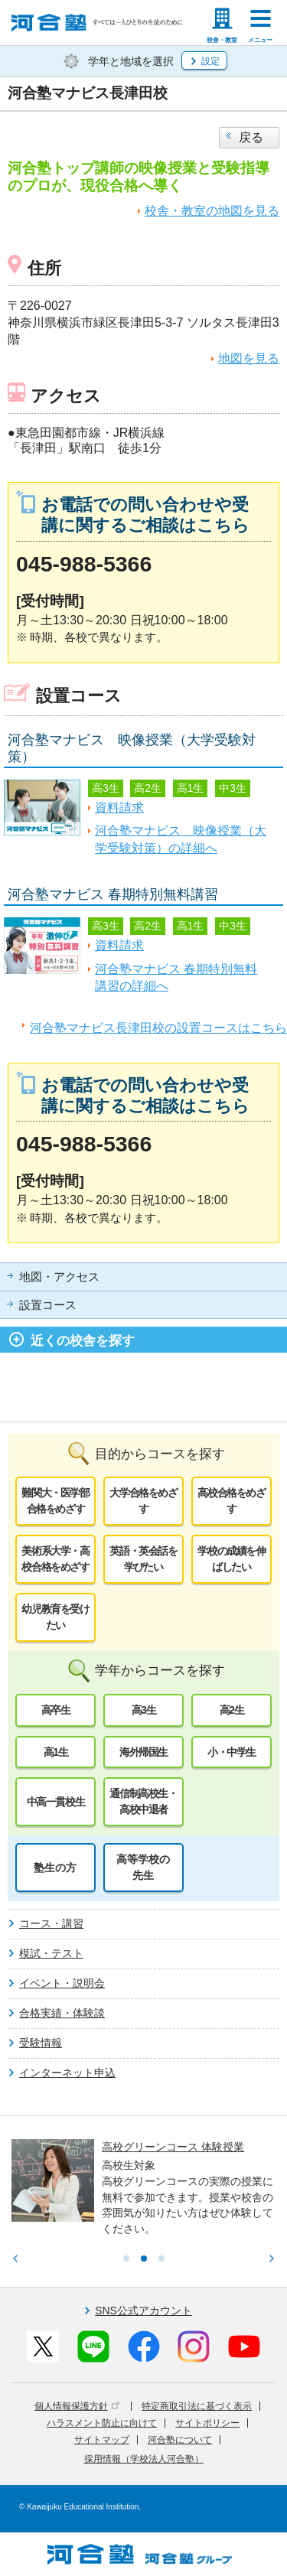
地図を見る (248, 358)
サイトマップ (101, 2439)
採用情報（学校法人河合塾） (144, 2459)
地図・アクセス (59, 1277)
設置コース (48, 1305)
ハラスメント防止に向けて (102, 2423)
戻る (251, 137)
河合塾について (180, 2439)
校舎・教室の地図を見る (212, 210)
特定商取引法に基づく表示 (197, 2406)
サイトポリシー (207, 2423)
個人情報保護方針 (76, 2406)
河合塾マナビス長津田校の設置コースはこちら (158, 1027)
